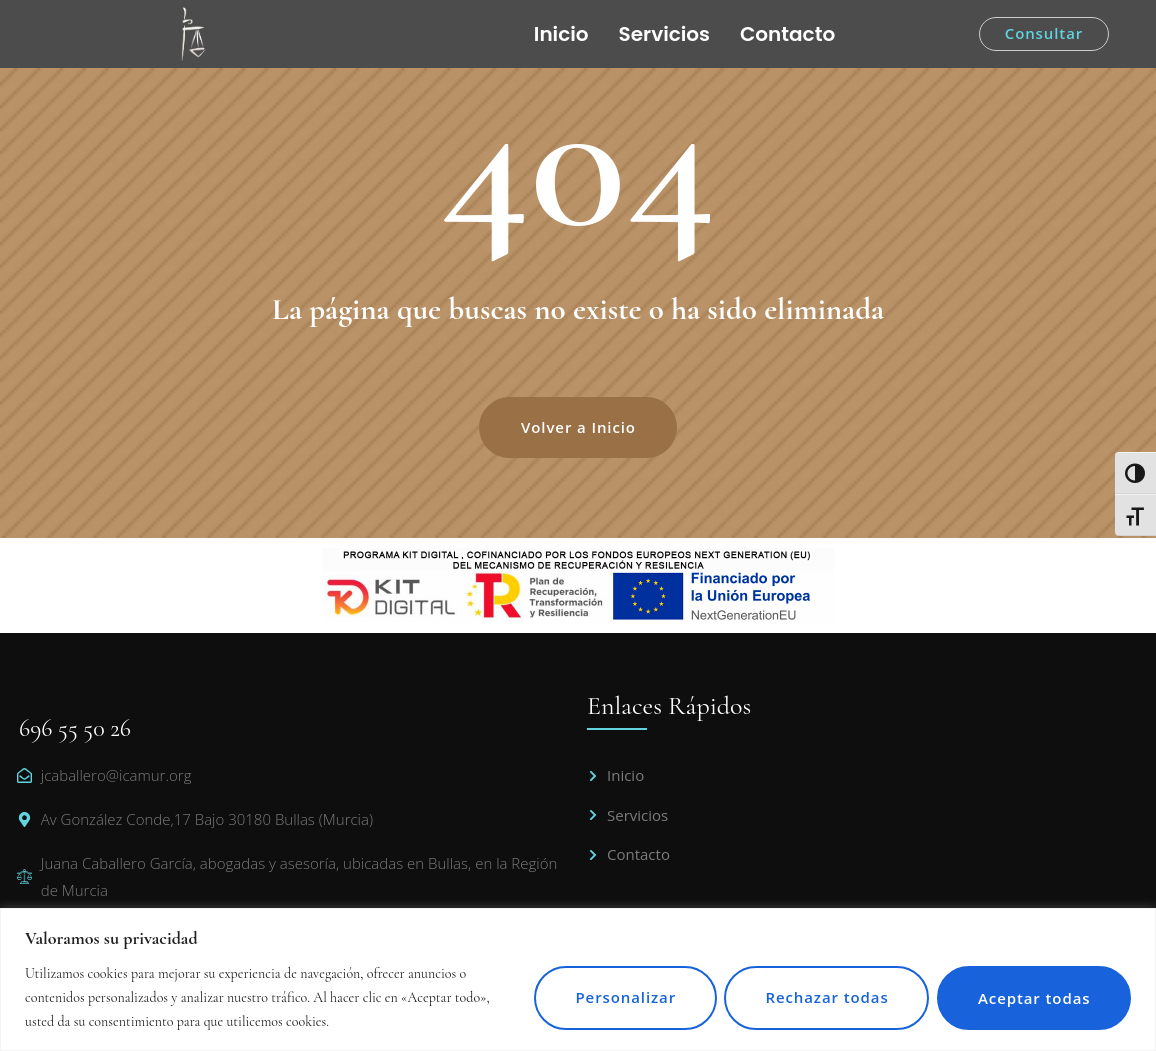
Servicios (664, 34)
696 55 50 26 (75, 728)
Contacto (787, 34)
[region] (578, 979)
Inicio (561, 34)
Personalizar (612, 997)
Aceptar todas (1032, 997)
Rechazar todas (818, 997)
